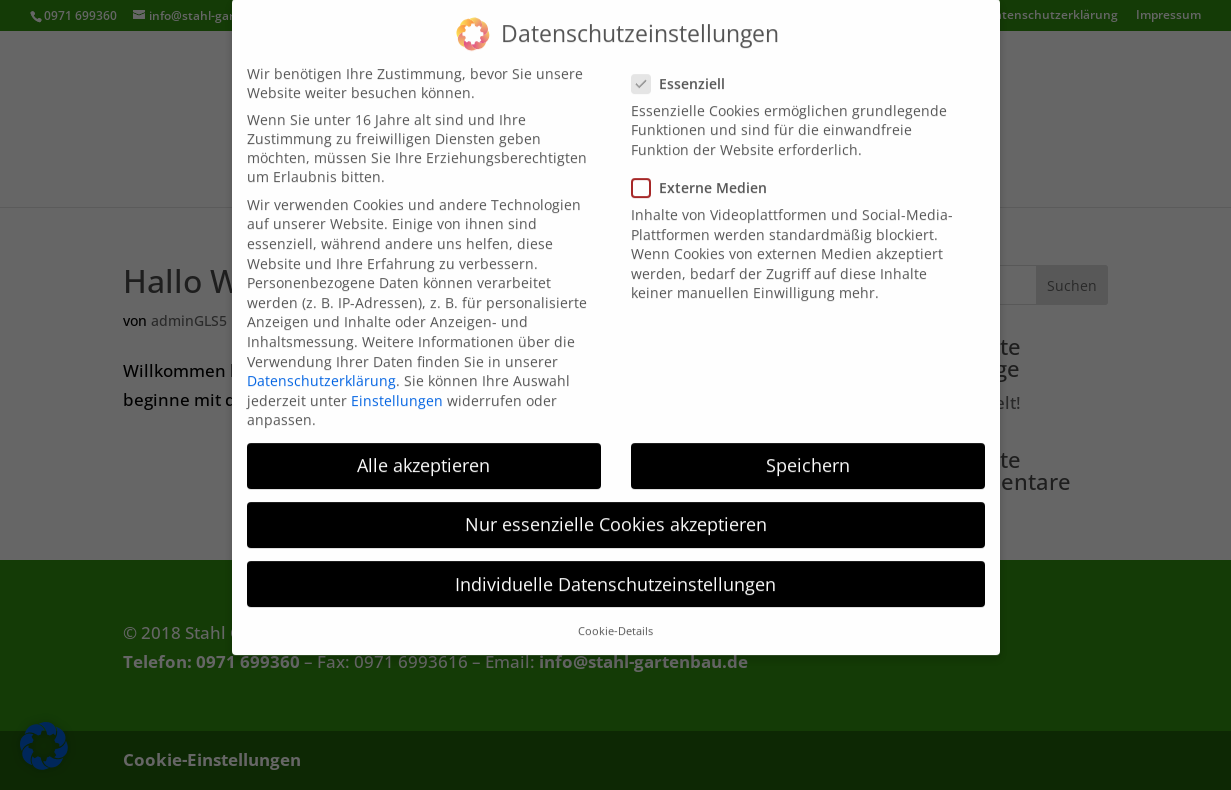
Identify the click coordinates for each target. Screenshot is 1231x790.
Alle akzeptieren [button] (423, 453)
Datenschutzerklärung (321, 368)
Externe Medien (707, 175)
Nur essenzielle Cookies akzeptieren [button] (616, 512)
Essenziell (686, 70)
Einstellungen (397, 387)
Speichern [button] (808, 453)
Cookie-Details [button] (615, 619)
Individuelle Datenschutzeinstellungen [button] (615, 571)
